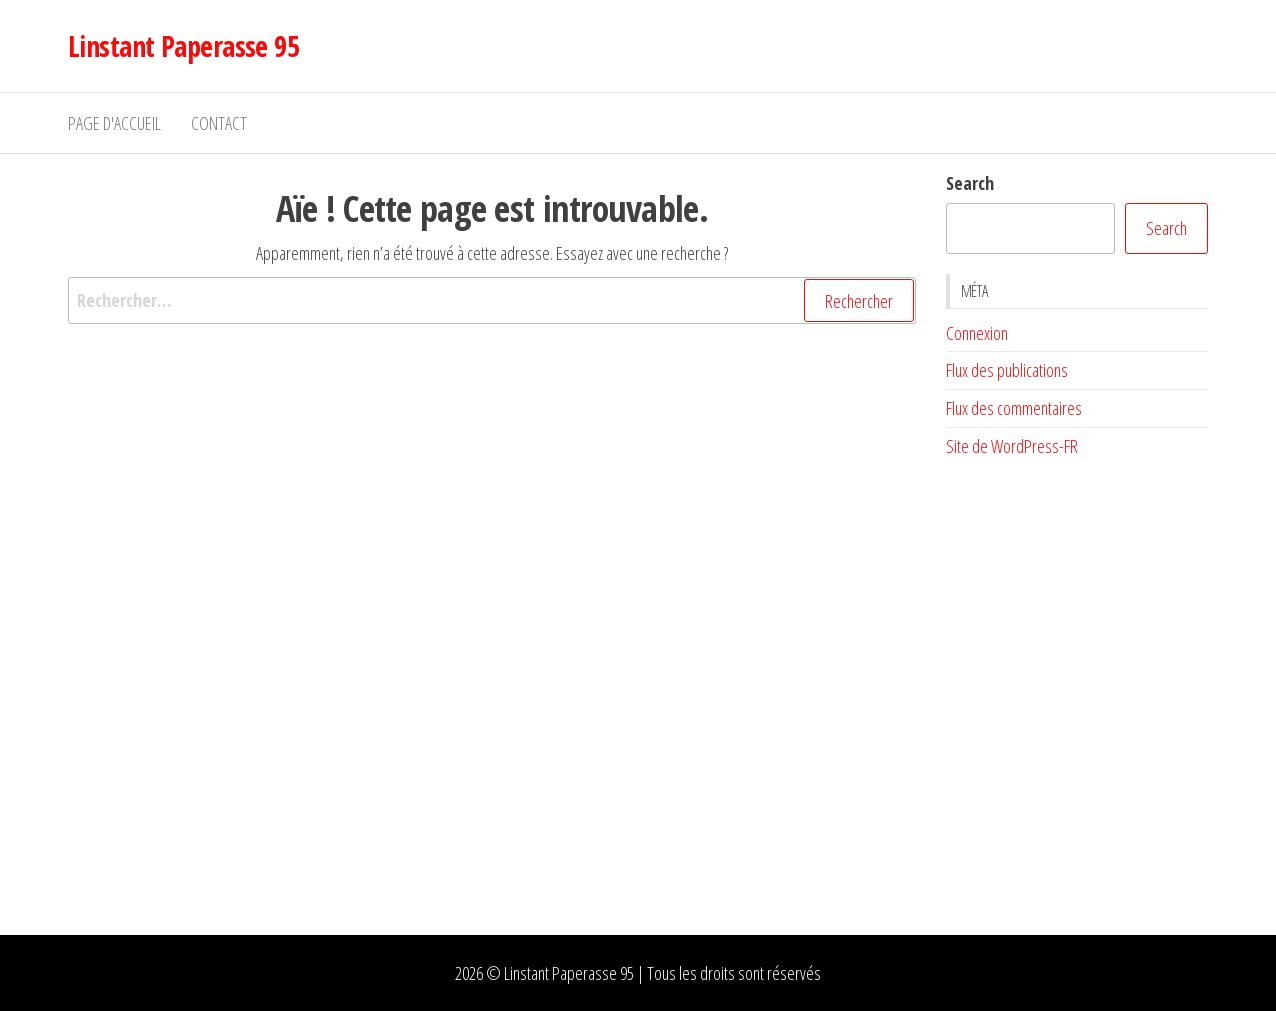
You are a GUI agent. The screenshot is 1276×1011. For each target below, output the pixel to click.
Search (970, 183)
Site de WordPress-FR (1012, 446)
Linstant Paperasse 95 (183, 46)
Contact (219, 123)
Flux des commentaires (1014, 408)
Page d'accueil (114, 123)
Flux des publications (1007, 370)
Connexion (977, 333)
